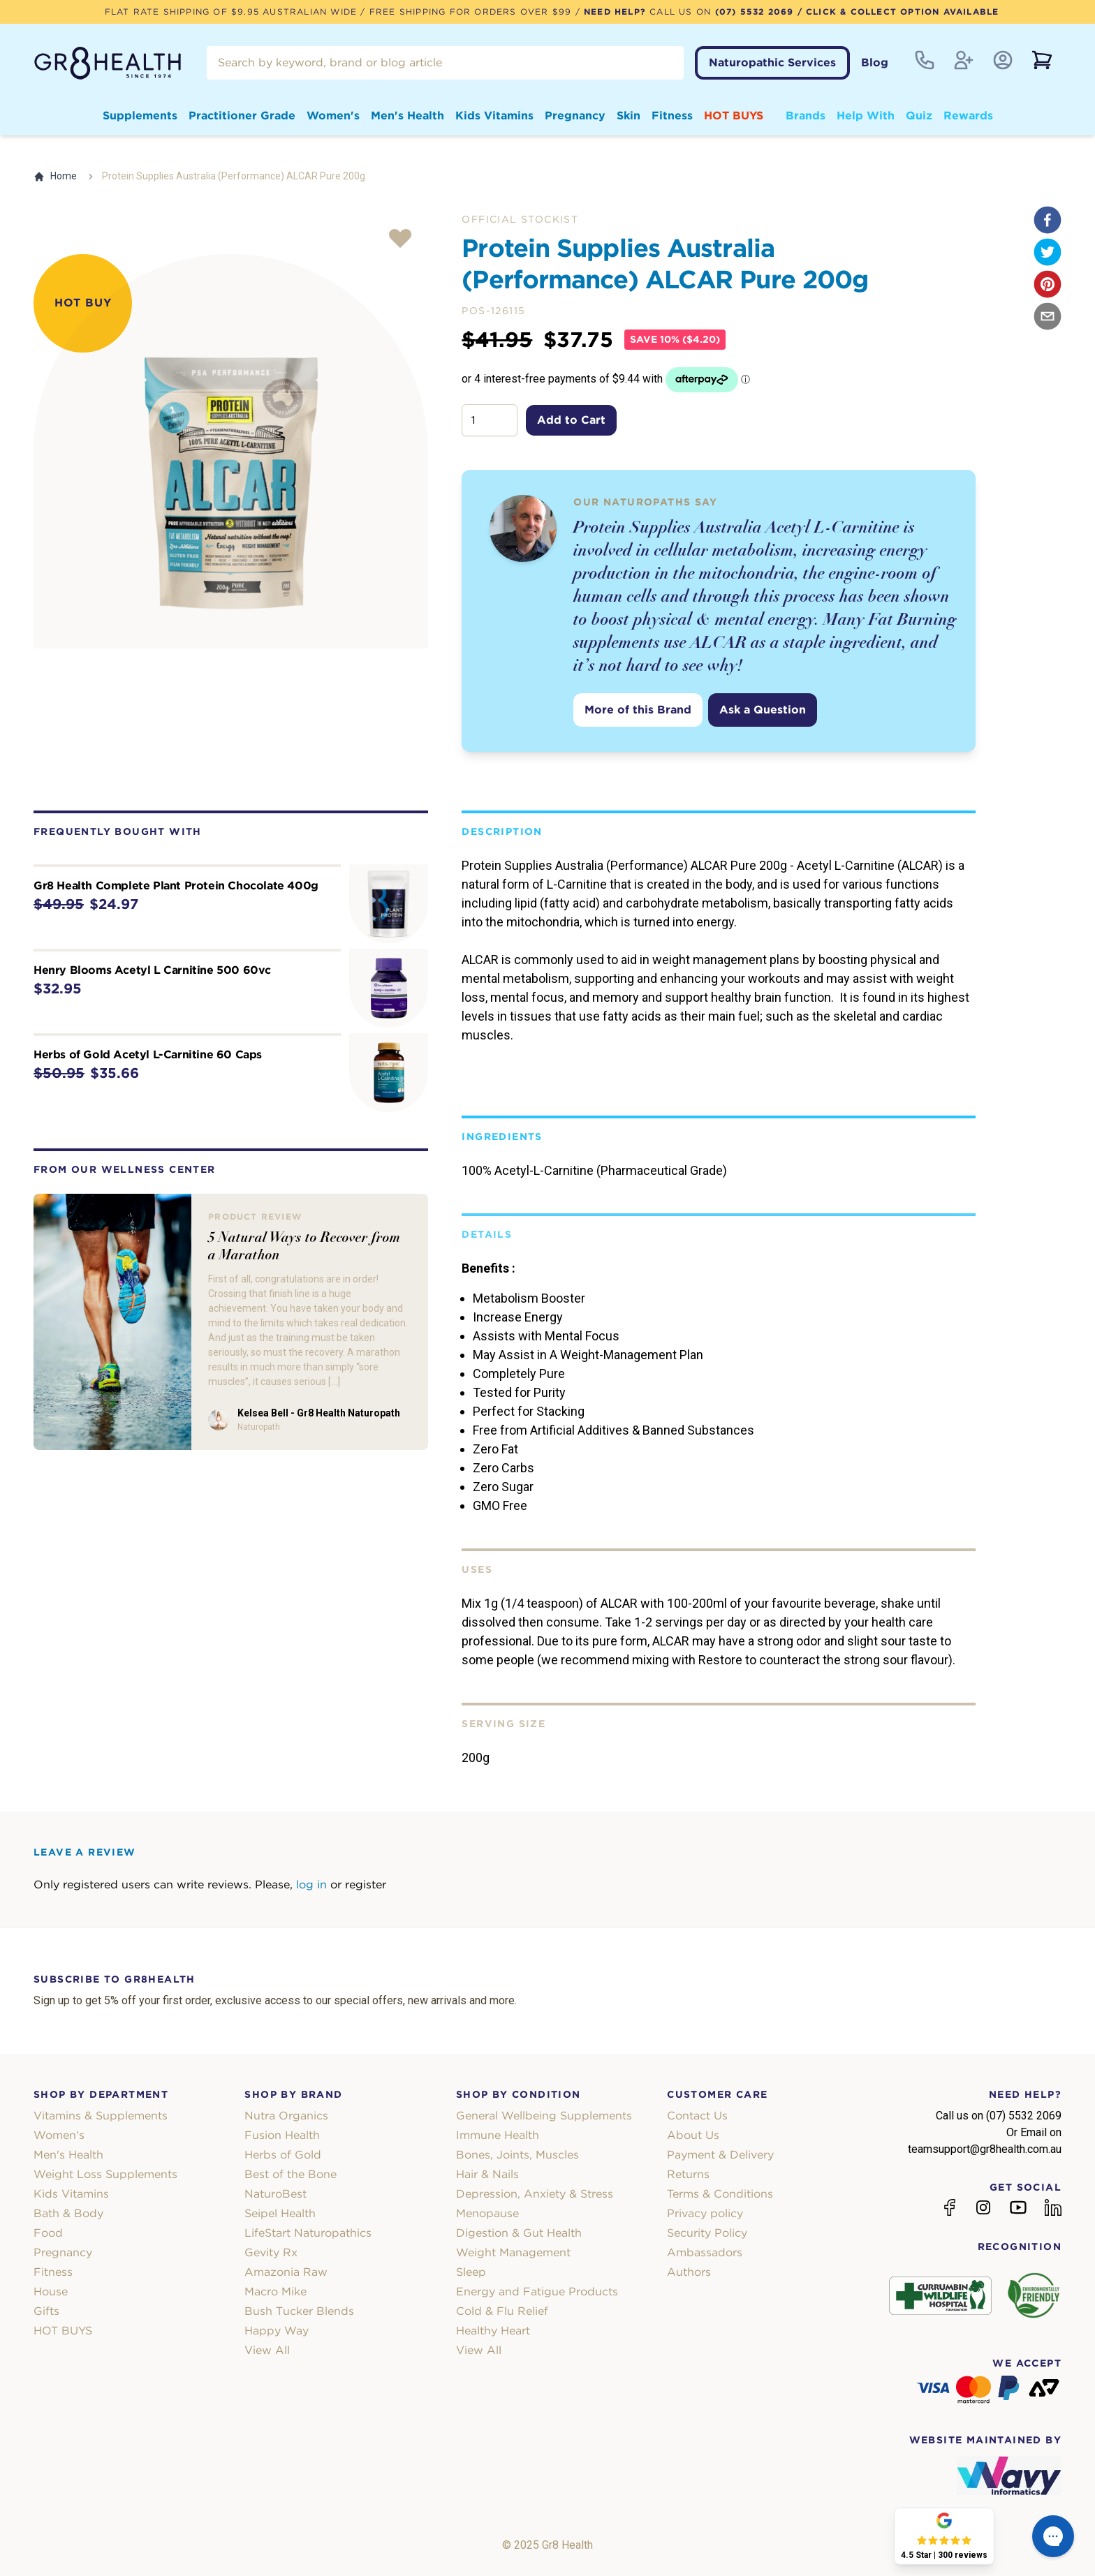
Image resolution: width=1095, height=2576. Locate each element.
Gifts (46, 2311)
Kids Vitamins (494, 115)
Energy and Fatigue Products (537, 2291)
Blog (874, 62)
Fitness (672, 115)
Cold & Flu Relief (502, 2311)
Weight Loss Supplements (105, 2174)
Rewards (968, 115)
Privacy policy (705, 2213)
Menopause (487, 2213)
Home (55, 176)
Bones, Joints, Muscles (517, 2154)
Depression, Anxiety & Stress (534, 2193)
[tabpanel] (231, 451)
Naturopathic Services (772, 62)
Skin (628, 115)
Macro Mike (275, 2291)
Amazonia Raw (286, 2272)
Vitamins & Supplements (101, 2115)
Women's (333, 115)
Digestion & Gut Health (519, 2233)
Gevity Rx (270, 2252)
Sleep (471, 2272)
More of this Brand (638, 709)
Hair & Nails (487, 2174)
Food (48, 2233)
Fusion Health (282, 2135)
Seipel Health (280, 2213)
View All (267, 2350)
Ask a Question (762, 709)
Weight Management (513, 2252)
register (365, 1884)
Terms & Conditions (720, 2193)
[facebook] (1047, 220)
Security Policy (707, 2233)
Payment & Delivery (720, 2154)
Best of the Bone (290, 2174)
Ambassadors (704, 2252)
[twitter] (1047, 252)
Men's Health (407, 115)
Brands (805, 115)
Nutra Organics (286, 2115)
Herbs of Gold (282, 2154)
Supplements (140, 115)
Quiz (919, 115)
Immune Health (497, 2135)
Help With (866, 115)
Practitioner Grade (242, 115)
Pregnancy (575, 115)
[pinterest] (1047, 284)
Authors (689, 2272)
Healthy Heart (493, 2330)
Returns (688, 2174)
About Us (693, 2135)
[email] (1047, 316)
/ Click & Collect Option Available (896, 11)
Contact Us (697, 2115)
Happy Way (276, 2330)
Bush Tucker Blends (299, 2311)
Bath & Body (68, 2213)
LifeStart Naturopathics (308, 2233)
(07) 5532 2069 (754, 11)
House (51, 2291)
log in (311, 1884)
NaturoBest (275, 2193)
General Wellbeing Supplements (544, 2115)
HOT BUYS (733, 115)
